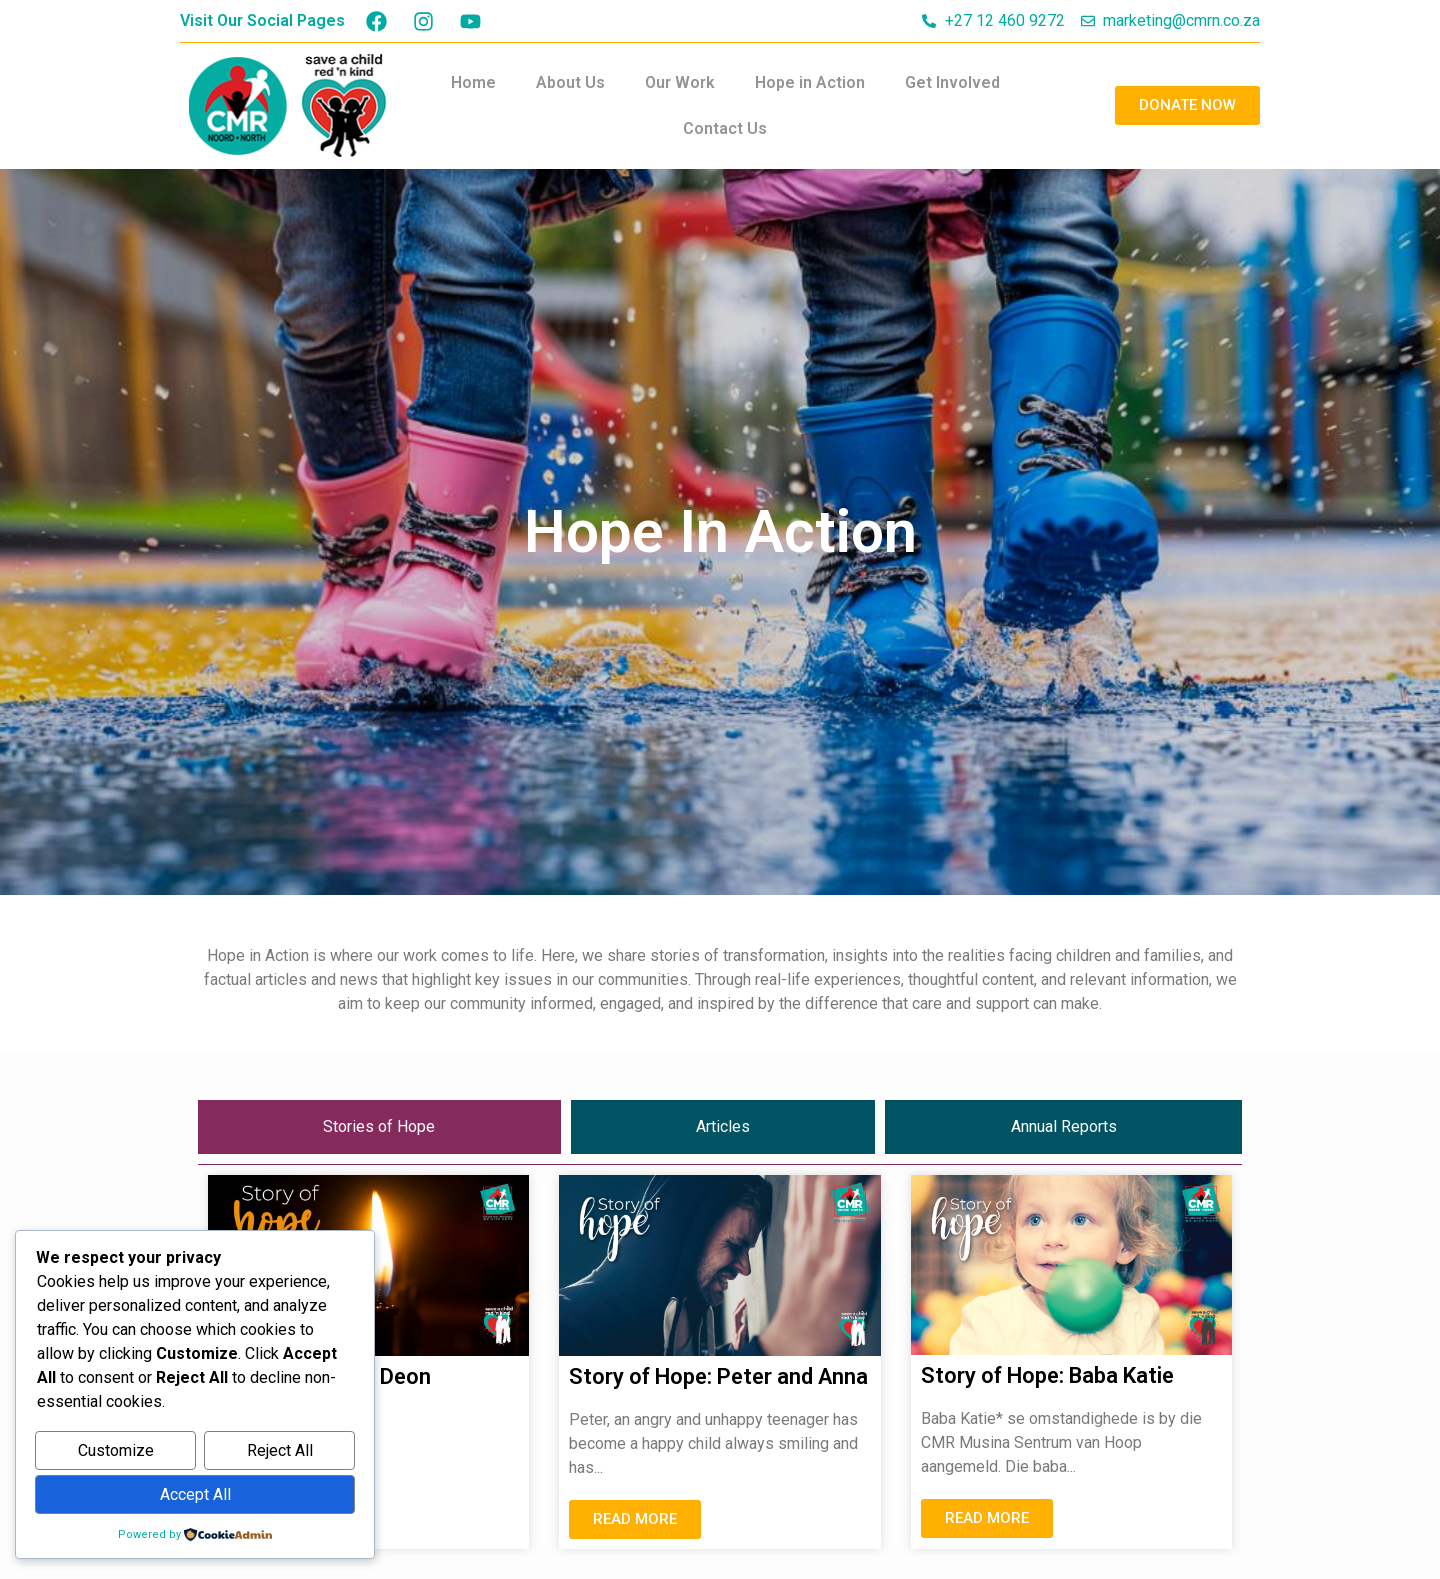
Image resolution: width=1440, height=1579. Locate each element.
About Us (570, 82)
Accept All (195, 1494)
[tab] (379, 1127)
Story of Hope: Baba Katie (1047, 1375)
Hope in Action (810, 82)
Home (473, 82)
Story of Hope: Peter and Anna (718, 1376)
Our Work (680, 82)
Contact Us (725, 128)
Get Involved (952, 82)
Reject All (280, 1451)
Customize (116, 1451)
